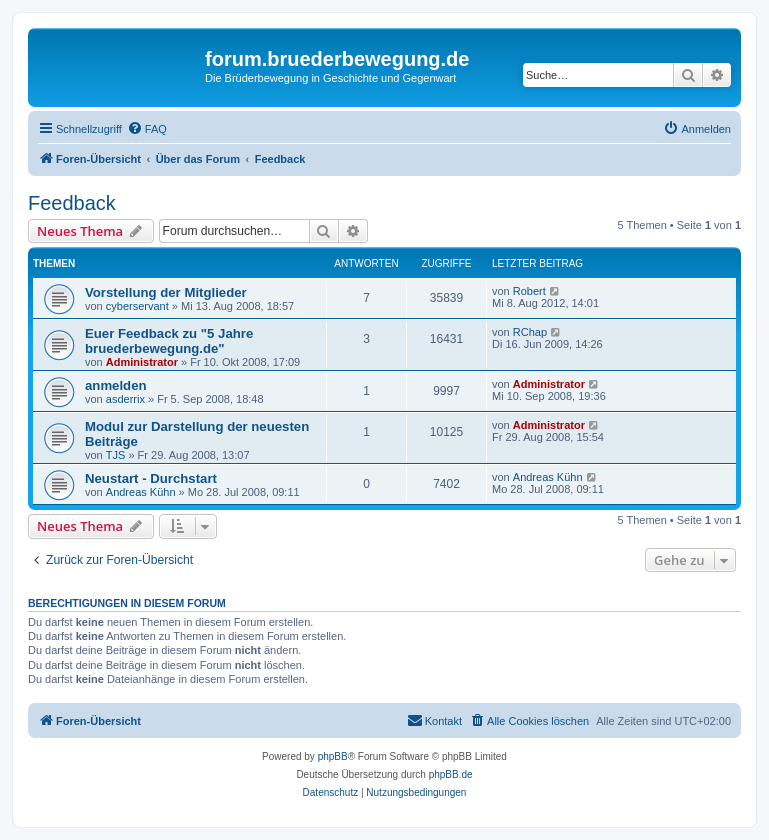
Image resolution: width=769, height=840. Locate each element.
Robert (529, 291)
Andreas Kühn (141, 492)
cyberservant (137, 306)
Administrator (142, 362)
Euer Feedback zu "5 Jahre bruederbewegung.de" (169, 341)
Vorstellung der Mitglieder (166, 292)
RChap (530, 332)
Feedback (72, 203)
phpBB (333, 756)
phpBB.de (451, 774)
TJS (116, 455)
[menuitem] (147, 129)
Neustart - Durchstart (151, 478)
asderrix (125, 399)
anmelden (116, 385)
